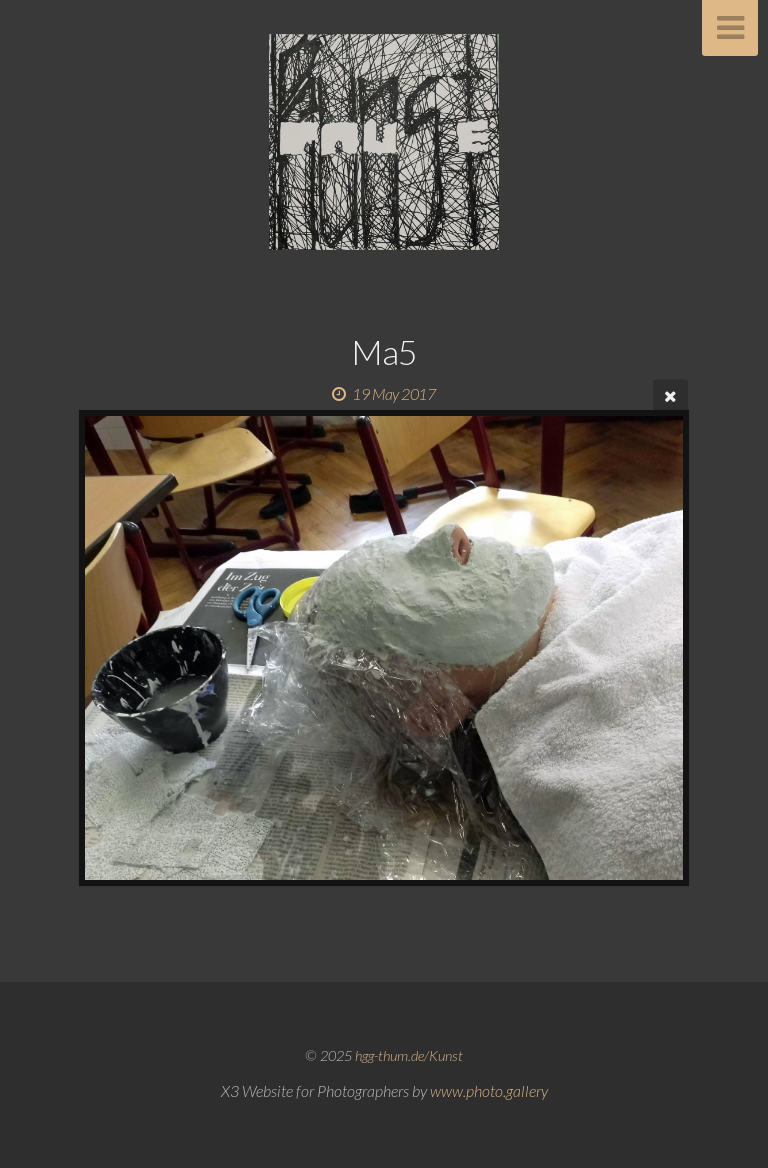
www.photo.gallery (489, 1090)
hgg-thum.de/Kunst (409, 1055)
